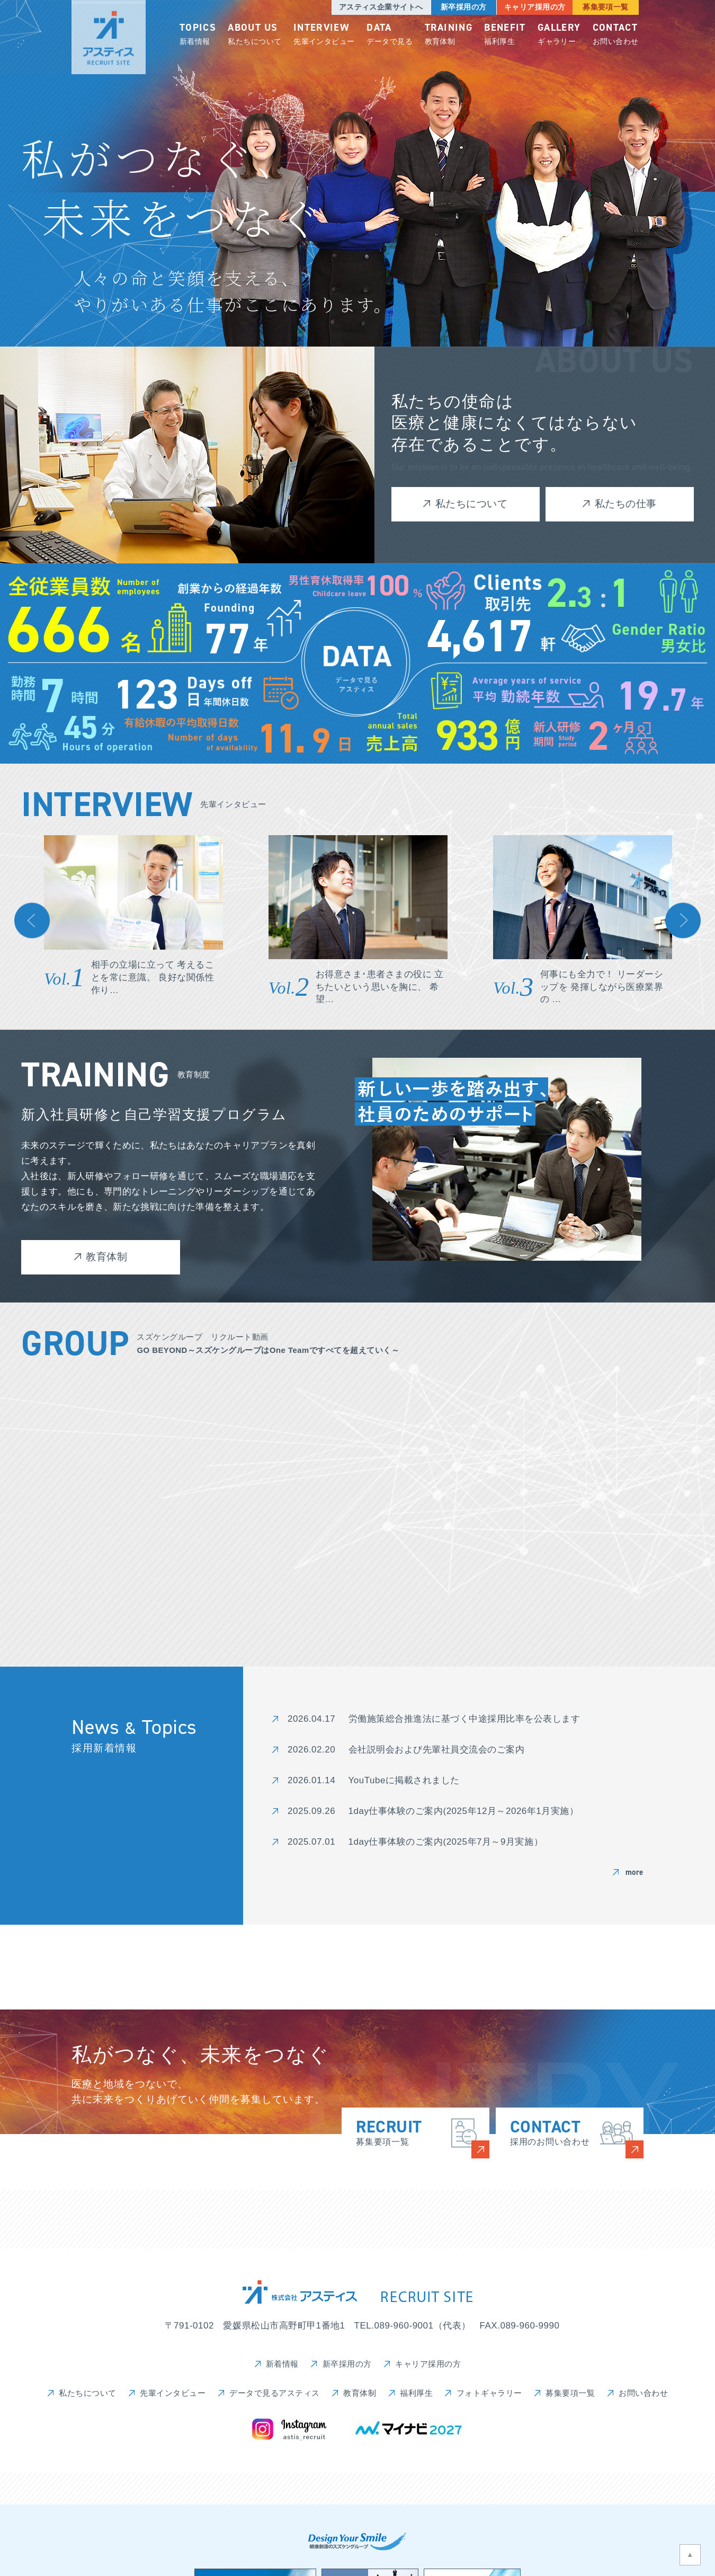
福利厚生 (505, 35)
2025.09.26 (311, 1811)
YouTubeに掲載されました (404, 1780)
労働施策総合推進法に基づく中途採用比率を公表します (464, 1719)
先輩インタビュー (324, 35)
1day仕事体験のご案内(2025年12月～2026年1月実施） (463, 1811)
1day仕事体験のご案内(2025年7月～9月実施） (445, 1842)
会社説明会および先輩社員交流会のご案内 (436, 1750)
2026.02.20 (311, 1750)
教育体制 (448, 35)
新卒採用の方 (463, 7)
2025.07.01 (311, 1842)
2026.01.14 (311, 1780)
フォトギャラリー (489, 2393)
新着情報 (198, 35)
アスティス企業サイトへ (380, 7)
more (634, 1872)
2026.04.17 (311, 1719)
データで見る (390, 35)
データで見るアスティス (274, 2393)
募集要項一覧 (606, 7)
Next (683, 921)
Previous (32, 921)
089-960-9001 (404, 2326)
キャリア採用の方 (534, 7)
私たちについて (255, 35)
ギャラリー (559, 35)
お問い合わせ (616, 35)
